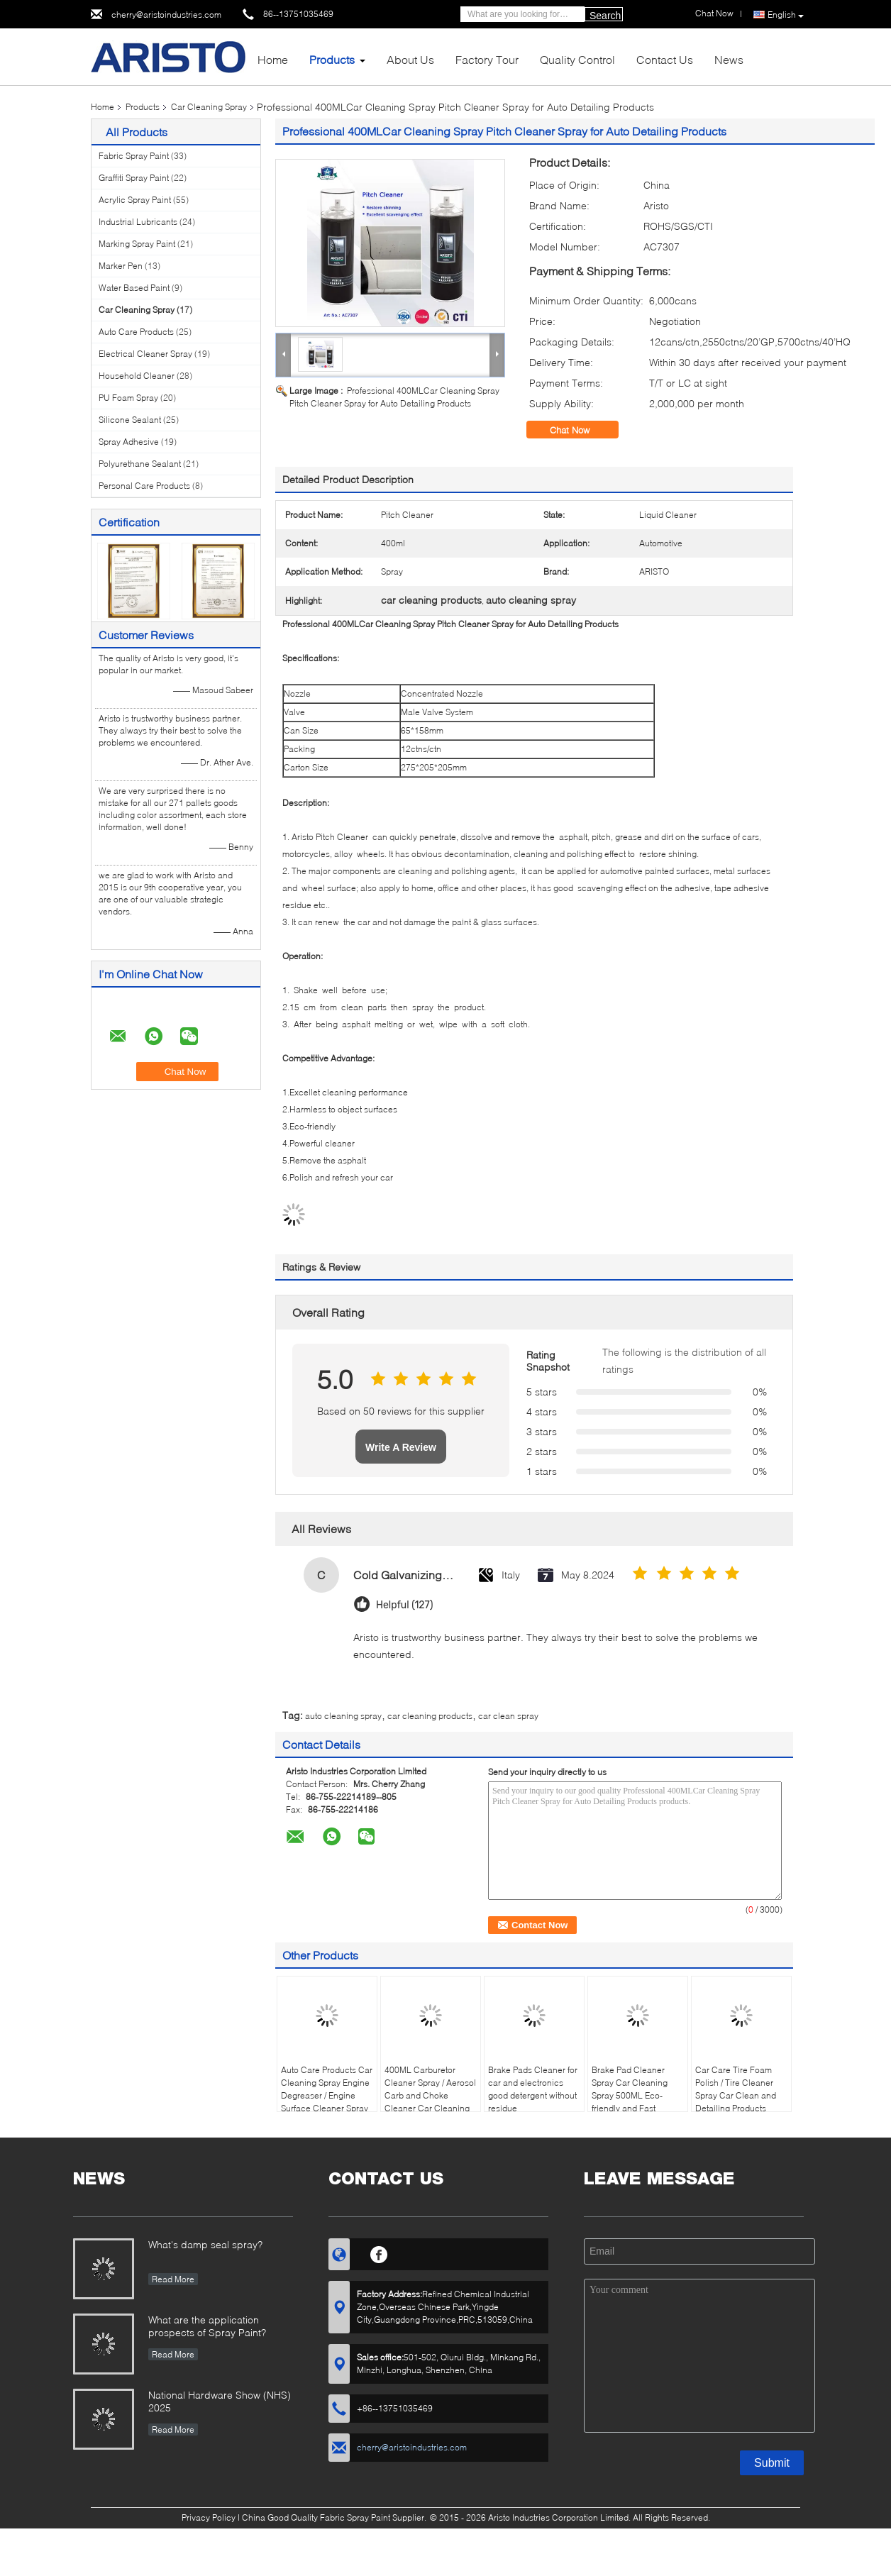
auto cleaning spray (343, 1715)
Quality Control (577, 59)
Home (273, 59)
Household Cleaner (137, 375)
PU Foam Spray (128, 397)
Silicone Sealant (130, 419)
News (728, 59)
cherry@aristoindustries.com (166, 14)
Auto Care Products (136, 331)
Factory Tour (487, 59)
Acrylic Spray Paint (135, 199)
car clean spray (508, 1715)
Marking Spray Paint (137, 243)
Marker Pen (121, 265)
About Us (410, 59)
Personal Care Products (144, 485)
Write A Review (400, 1447)
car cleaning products (429, 1715)
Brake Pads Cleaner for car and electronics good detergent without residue (532, 2088)
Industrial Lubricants (138, 221)
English (786, 15)
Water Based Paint (134, 287)
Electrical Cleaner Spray (145, 353)
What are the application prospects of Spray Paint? (207, 2326)
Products (332, 59)
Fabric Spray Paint (134, 155)
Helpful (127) (404, 1605)
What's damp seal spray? (205, 2244)
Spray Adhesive (129, 441)
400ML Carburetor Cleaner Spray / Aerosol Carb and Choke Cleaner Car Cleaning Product (430, 2095)
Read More (173, 2279)
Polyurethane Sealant (140, 463)
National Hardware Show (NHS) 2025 (219, 2401)
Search (605, 15)
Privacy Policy (209, 2517)
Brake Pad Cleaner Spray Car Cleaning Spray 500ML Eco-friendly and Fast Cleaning (630, 2095)
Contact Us (664, 59)
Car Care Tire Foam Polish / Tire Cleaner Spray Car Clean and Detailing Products (735, 2088)
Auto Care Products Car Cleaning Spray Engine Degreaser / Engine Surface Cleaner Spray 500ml (326, 2095)
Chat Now (579, 430)
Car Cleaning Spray (209, 106)
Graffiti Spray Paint (134, 177)
